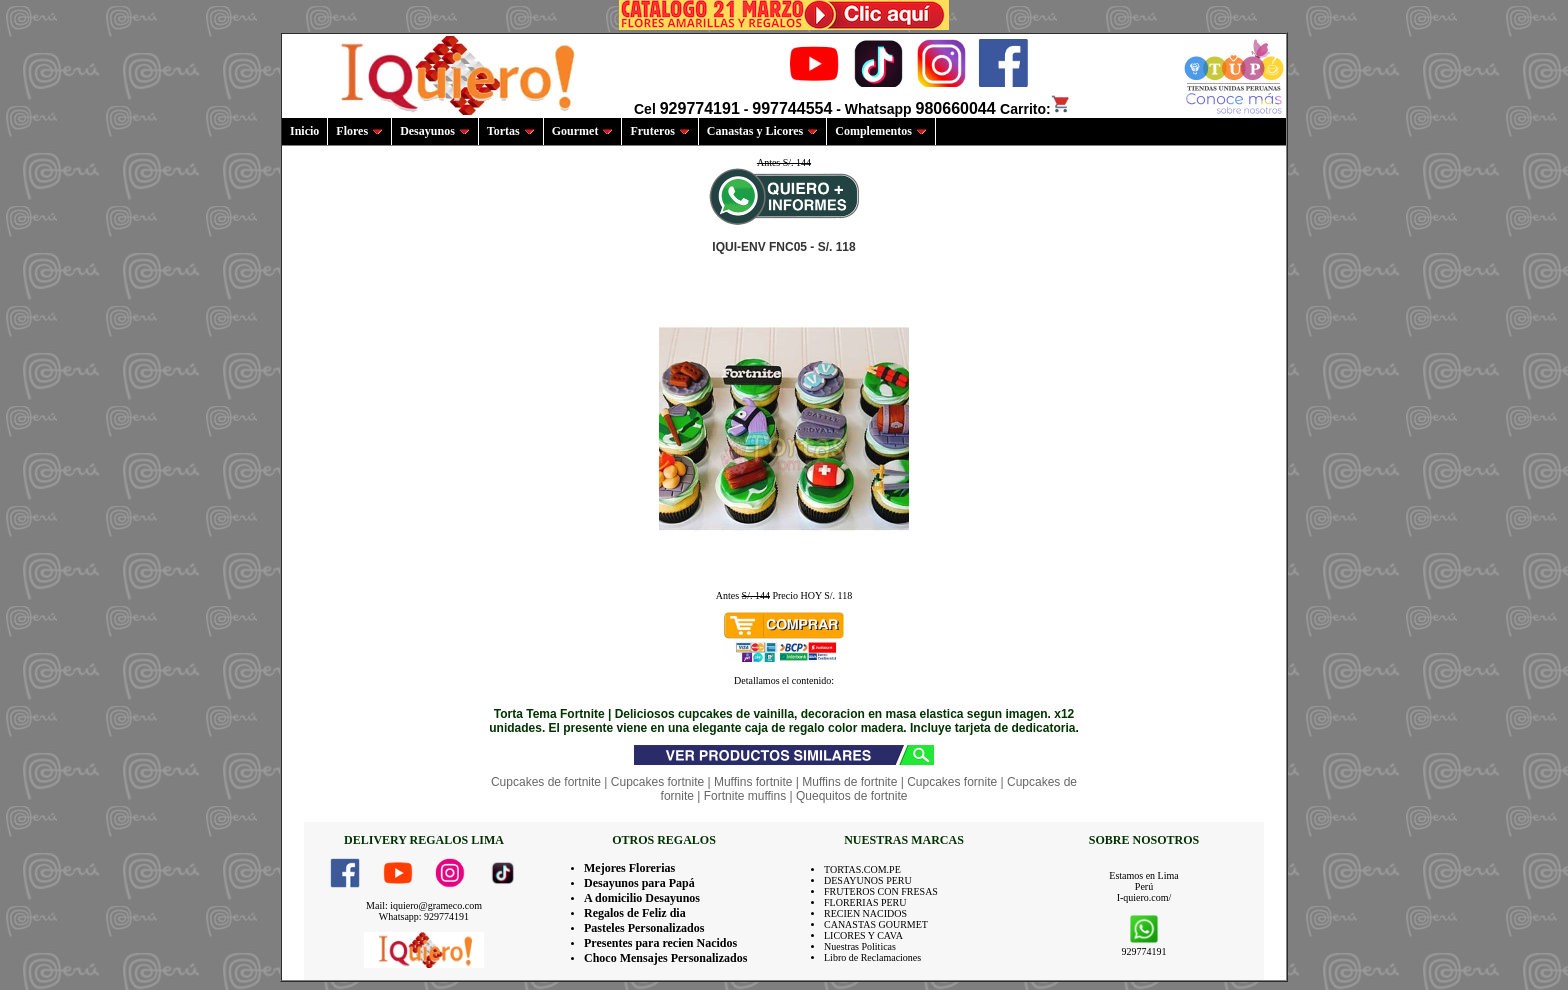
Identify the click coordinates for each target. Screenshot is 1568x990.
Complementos (881, 131)
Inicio (304, 131)
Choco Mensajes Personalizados (665, 958)
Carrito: (1035, 109)
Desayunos (435, 131)
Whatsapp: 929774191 (424, 916)
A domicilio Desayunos (642, 898)
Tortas (511, 131)
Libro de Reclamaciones (872, 957)
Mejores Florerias (629, 868)
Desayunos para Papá (639, 883)
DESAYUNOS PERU (868, 880)
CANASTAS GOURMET (876, 924)
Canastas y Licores (762, 131)
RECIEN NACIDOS (865, 913)
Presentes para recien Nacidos (660, 943)
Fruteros (659, 131)
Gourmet (583, 131)
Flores (359, 131)
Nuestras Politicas (860, 946)
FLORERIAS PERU (865, 902)
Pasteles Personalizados (644, 928)
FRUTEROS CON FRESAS (881, 891)
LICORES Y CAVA (863, 935)
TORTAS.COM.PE (862, 869)
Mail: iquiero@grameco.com (424, 905)
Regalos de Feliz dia (635, 913)
